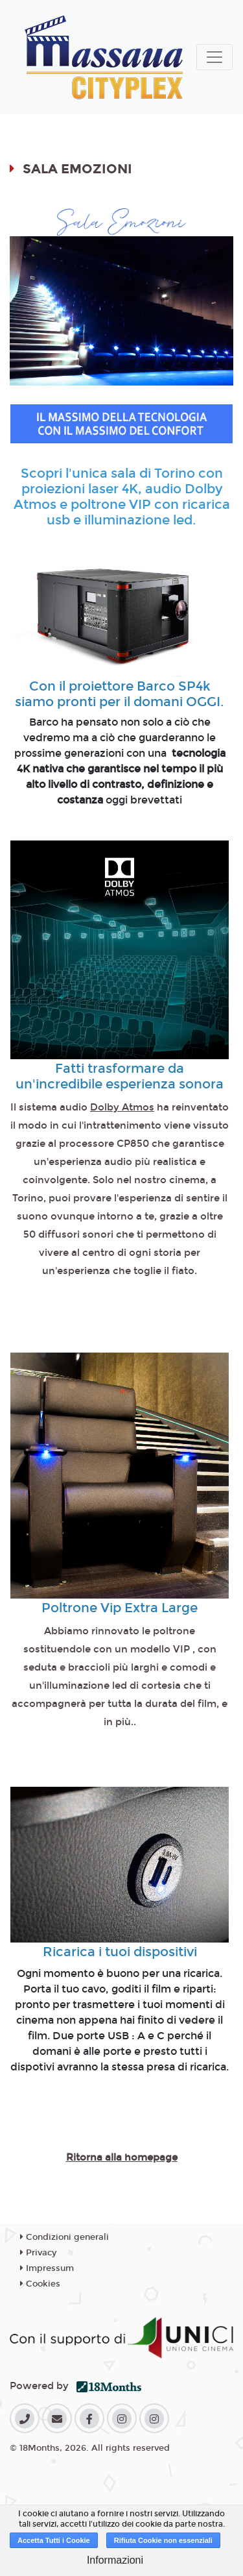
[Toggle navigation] (214, 57)
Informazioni (115, 2560)
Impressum (47, 2268)
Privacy (38, 2253)
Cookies (40, 2284)
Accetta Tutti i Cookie (53, 2540)
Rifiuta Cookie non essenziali (163, 2540)
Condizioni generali (64, 2237)
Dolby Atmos (122, 1107)
